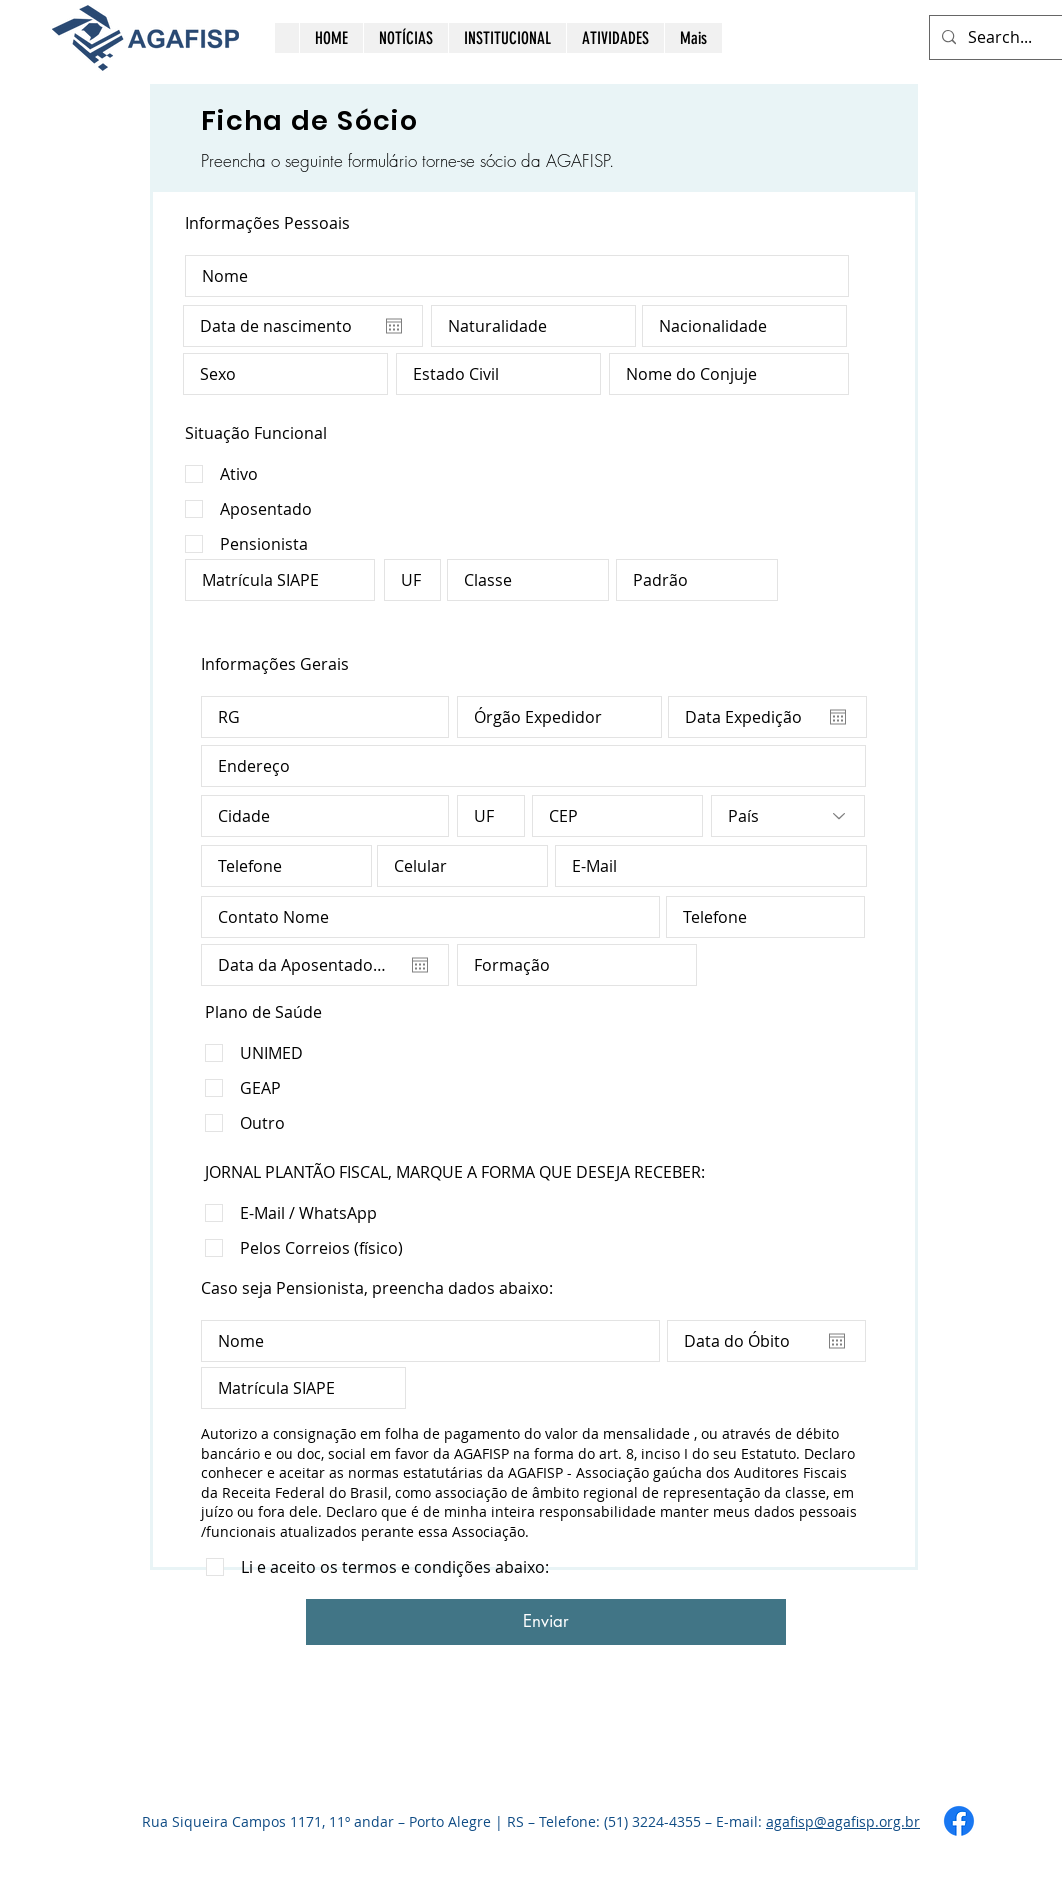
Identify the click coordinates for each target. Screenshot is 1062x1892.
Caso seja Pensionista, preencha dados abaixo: (377, 1288)
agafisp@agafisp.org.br (843, 1821)
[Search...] (1014, 37)
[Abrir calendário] (394, 326)
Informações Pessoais (267, 223)
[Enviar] (546, 1622)
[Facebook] (959, 1821)
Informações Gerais (275, 664)
